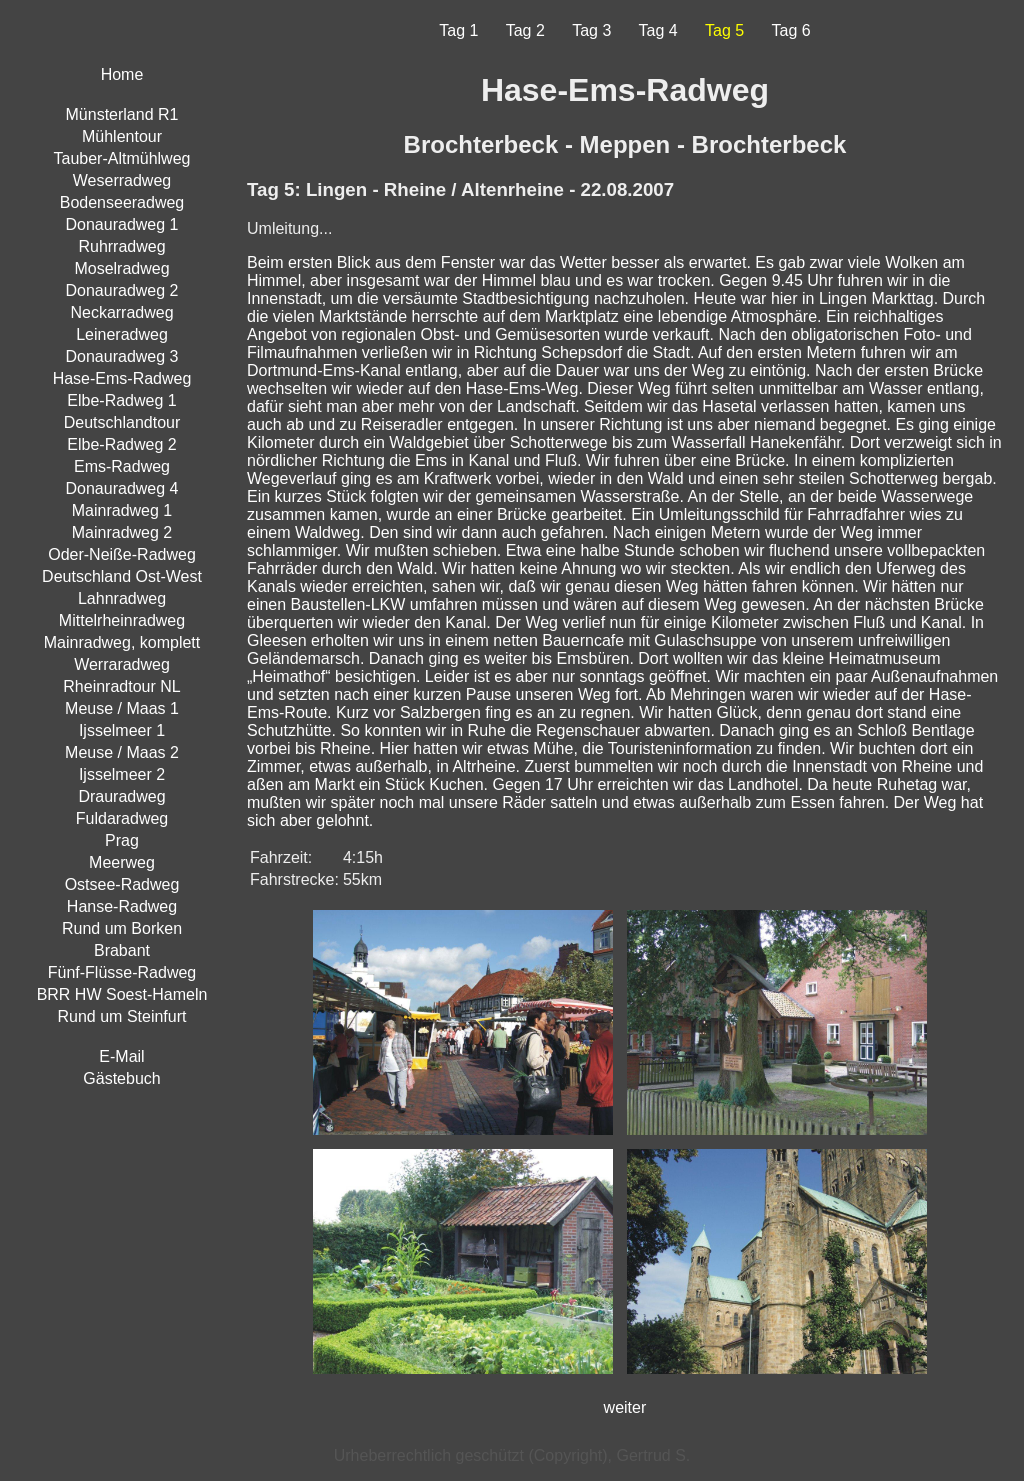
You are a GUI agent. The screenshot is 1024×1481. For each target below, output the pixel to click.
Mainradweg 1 (122, 510)
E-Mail (121, 1056)
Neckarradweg (121, 312)
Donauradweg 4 (122, 488)
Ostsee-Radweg (122, 884)
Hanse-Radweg (122, 906)
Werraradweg (122, 664)
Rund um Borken (122, 928)
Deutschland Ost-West (122, 576)
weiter (625, 1407)
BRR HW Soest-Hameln (122, 994)
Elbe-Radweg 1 (121, 400)
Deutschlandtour (122, 422)
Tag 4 (658, 30)
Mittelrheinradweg (122, 620)
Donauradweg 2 (122, 290)
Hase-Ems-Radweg (122, 378)
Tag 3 (591, 30)
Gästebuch (121, 1078)
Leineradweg (122, 334)
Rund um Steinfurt (122, 1016)
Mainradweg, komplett (122, 642)
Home (122, 74)
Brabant (122, 950)
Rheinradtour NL (121, 686)
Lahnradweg (122, 598)
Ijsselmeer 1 (122, 730)
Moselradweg (121, 268)
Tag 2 (525, 30)
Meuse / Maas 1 (122, 708)
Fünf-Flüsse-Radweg (122, 972)
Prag (122, 840)
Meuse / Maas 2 (122, 752)
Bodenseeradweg (122, 202)
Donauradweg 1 (122, 224)
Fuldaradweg (122, 818)
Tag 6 (791, 30)
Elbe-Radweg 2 (121, 444)
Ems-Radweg (122, 466)
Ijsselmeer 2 (122, 774)
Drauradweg (121, 796)
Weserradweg (122, 180)
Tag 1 (458, 30)
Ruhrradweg (121, 246)
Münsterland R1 (122, 114)
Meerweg (122, 862)
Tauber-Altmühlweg (122, 158)
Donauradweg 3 (122, 356)
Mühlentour (122, 136)
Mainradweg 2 (122, 532)
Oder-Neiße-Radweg (122, 554)
